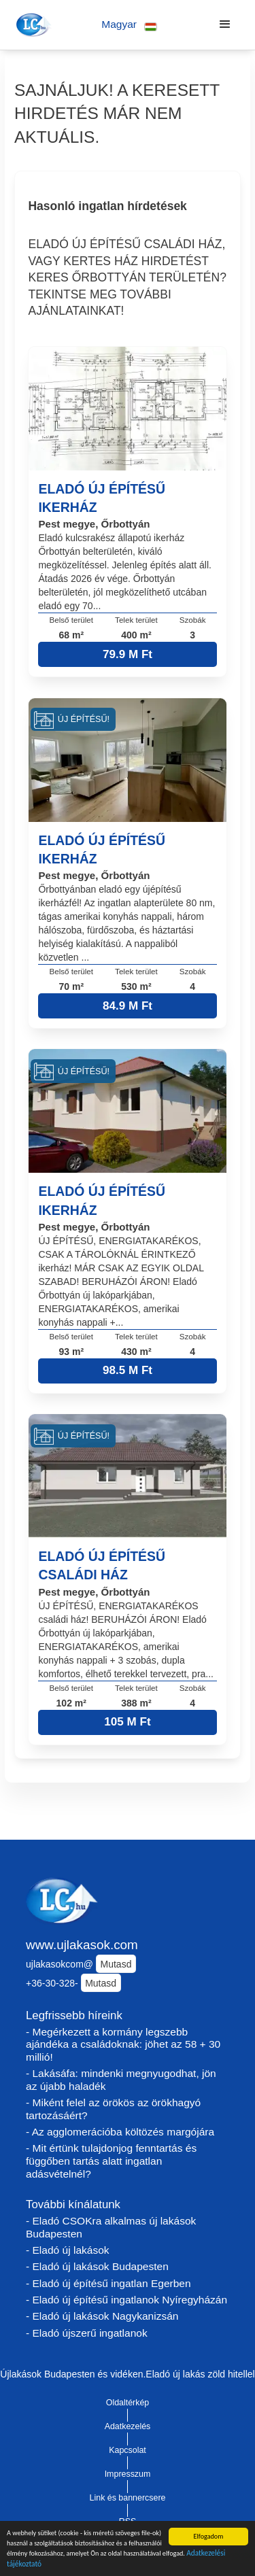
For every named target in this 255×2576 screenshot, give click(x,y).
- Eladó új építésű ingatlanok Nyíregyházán (126, 2299)
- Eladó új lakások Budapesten (97, 2266)
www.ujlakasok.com (82, 1945)
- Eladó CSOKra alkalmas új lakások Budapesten (111, 2227)
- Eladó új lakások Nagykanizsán (102, 2316)
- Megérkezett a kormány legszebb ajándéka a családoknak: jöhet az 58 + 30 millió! (123, 2044)
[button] (129, 24)
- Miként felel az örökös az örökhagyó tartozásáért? (113, 2109)
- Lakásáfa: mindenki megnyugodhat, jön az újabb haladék (121, 2079)
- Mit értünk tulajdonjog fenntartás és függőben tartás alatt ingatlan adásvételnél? (111, 2160)
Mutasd (116, 1964)
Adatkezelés (128, 2426)
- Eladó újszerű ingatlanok (87, 2333)
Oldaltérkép (128, 2402)
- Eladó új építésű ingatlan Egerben (108, 2283)
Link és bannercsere (128, 2498)
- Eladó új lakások (67, 2250)
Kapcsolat (127, 2450)
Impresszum (128, 2474)
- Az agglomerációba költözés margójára (120, 2131)
